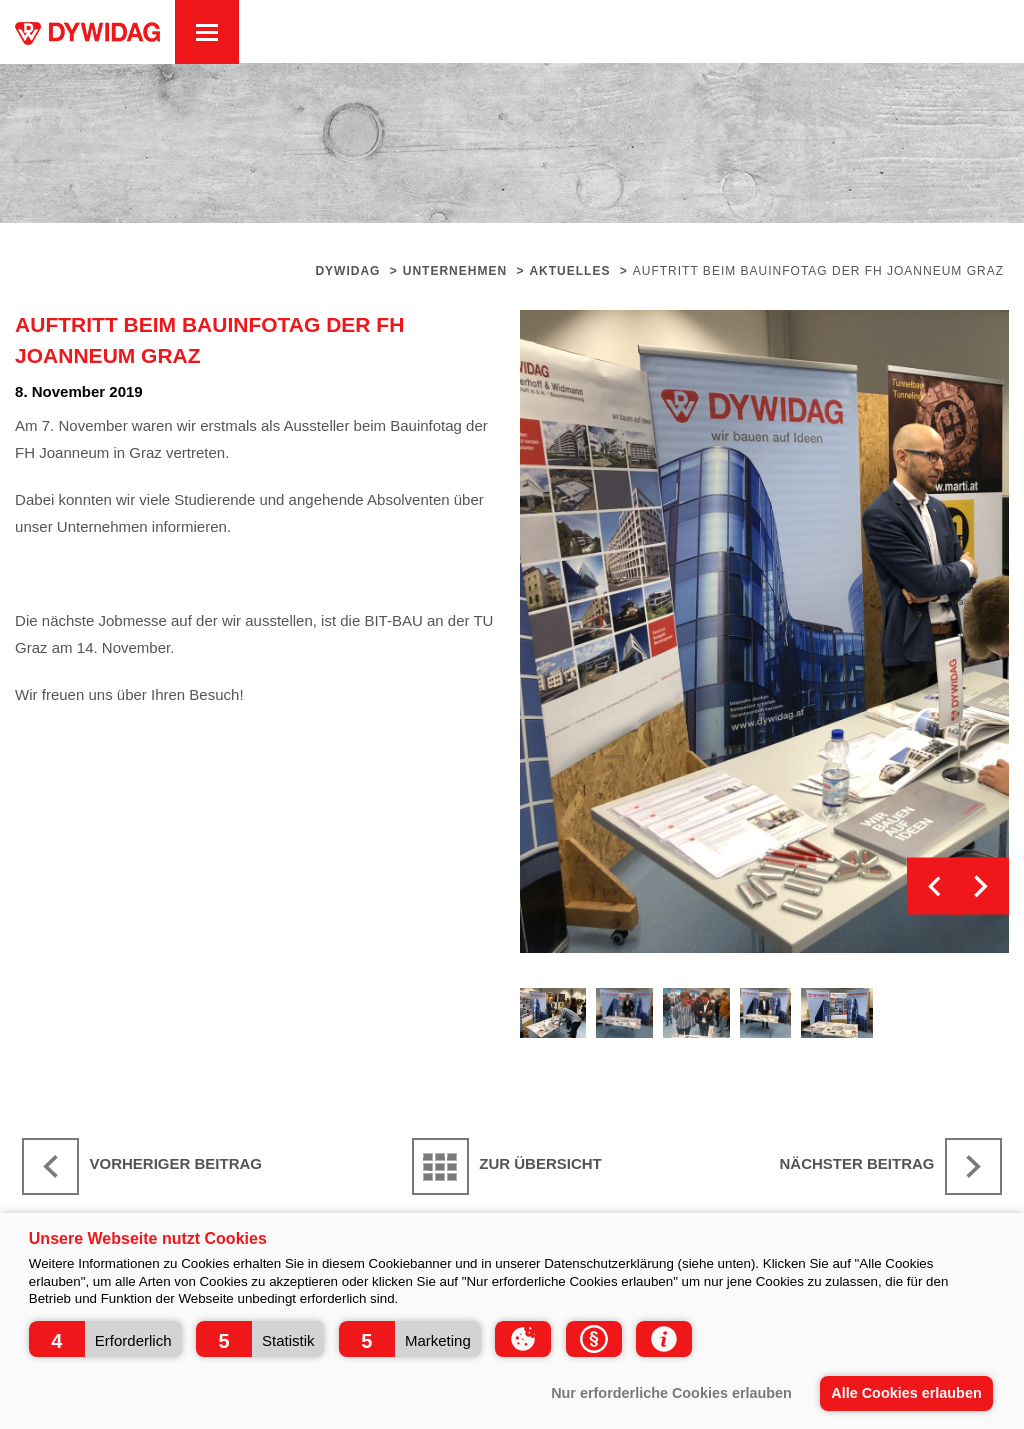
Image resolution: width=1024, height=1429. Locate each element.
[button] (105, 1339)
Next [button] (980, 886)
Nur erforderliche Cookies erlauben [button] (671, 1393)
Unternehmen (455, 271)
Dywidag (347, 271)
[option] (765, 631)
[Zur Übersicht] (512, 1166)
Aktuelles (569, 271)
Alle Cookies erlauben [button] (906, 1393)
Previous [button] (935, 886)
